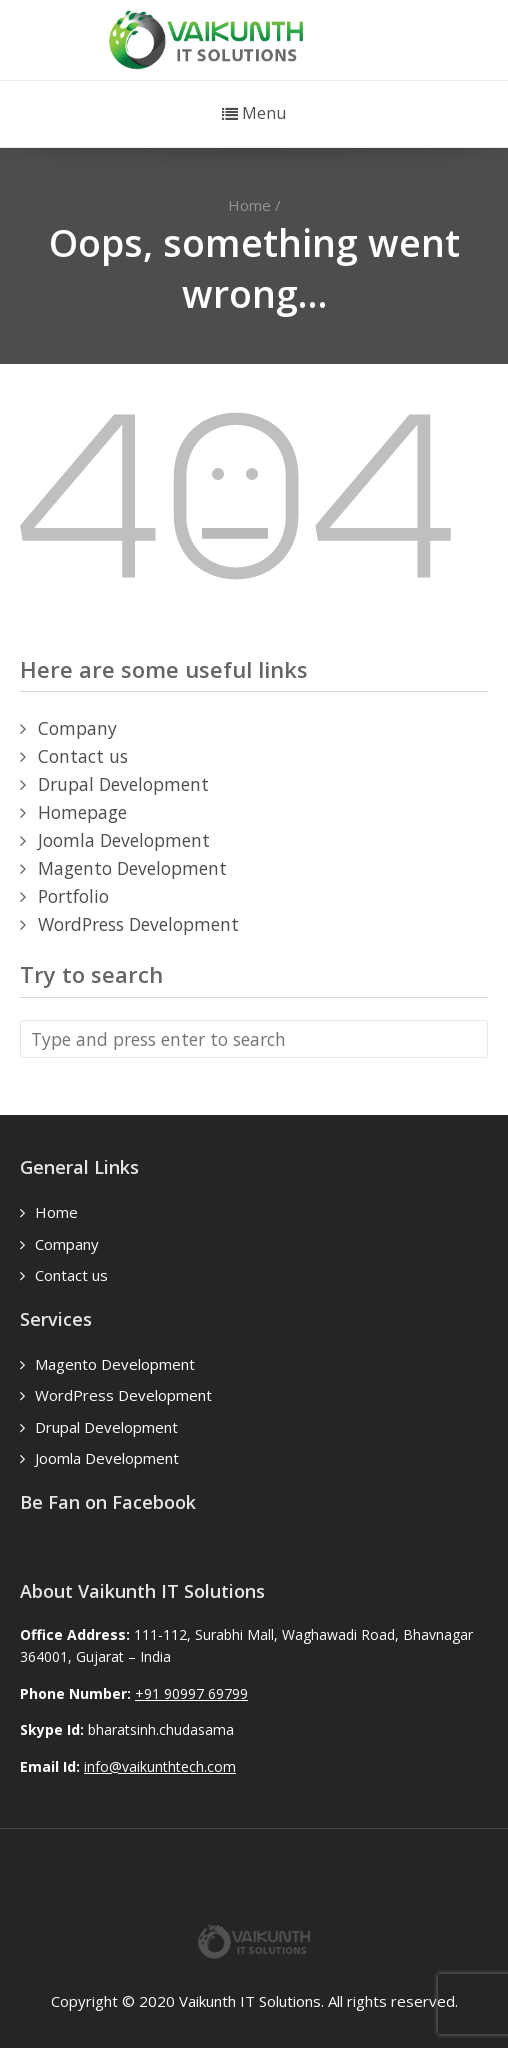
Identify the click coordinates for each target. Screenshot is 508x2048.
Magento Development (132, 868)
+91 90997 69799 (191, 1693)
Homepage (82, 812)
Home (249, 205)
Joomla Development (124, 840)
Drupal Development (123, 784)
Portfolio (73, 896)
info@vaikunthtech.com (160, 1766)
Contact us (83, 756)
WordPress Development (138, 924)
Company (77, 728)
